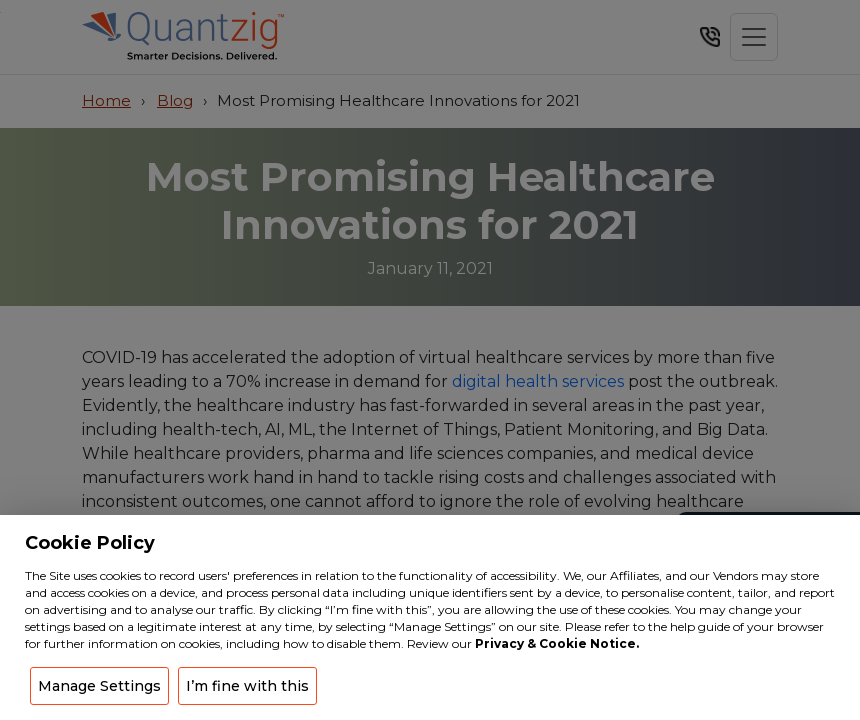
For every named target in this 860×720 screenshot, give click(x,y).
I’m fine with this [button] (247, 686)
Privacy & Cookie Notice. (557, 643)
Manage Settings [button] (99, 686)
